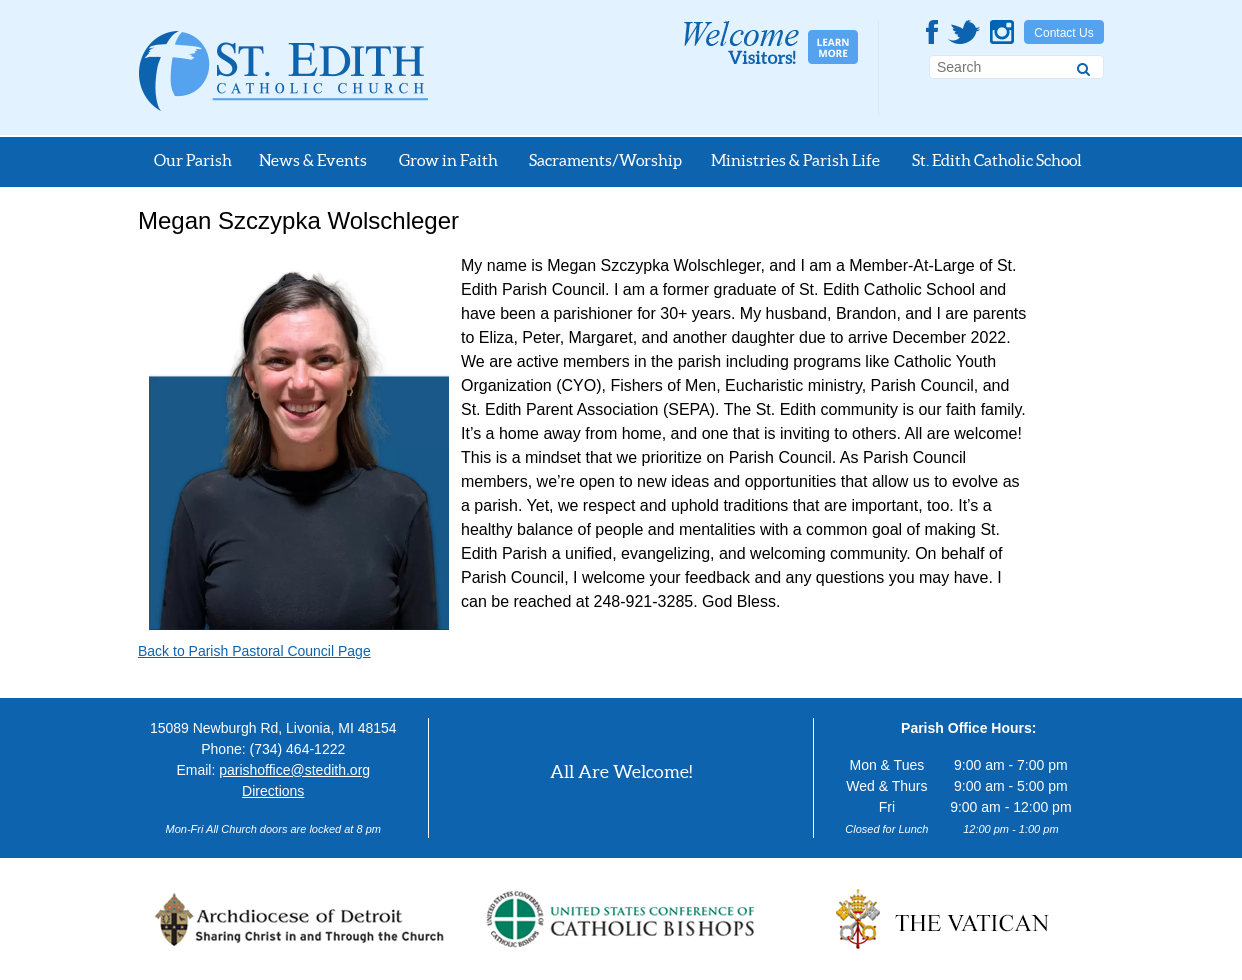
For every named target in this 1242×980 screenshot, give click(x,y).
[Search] (1083, 66)
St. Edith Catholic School (997, 160)
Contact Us (1063, 33)
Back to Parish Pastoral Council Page (254, 651)
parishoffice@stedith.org (294, 770)
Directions (273, 791)
